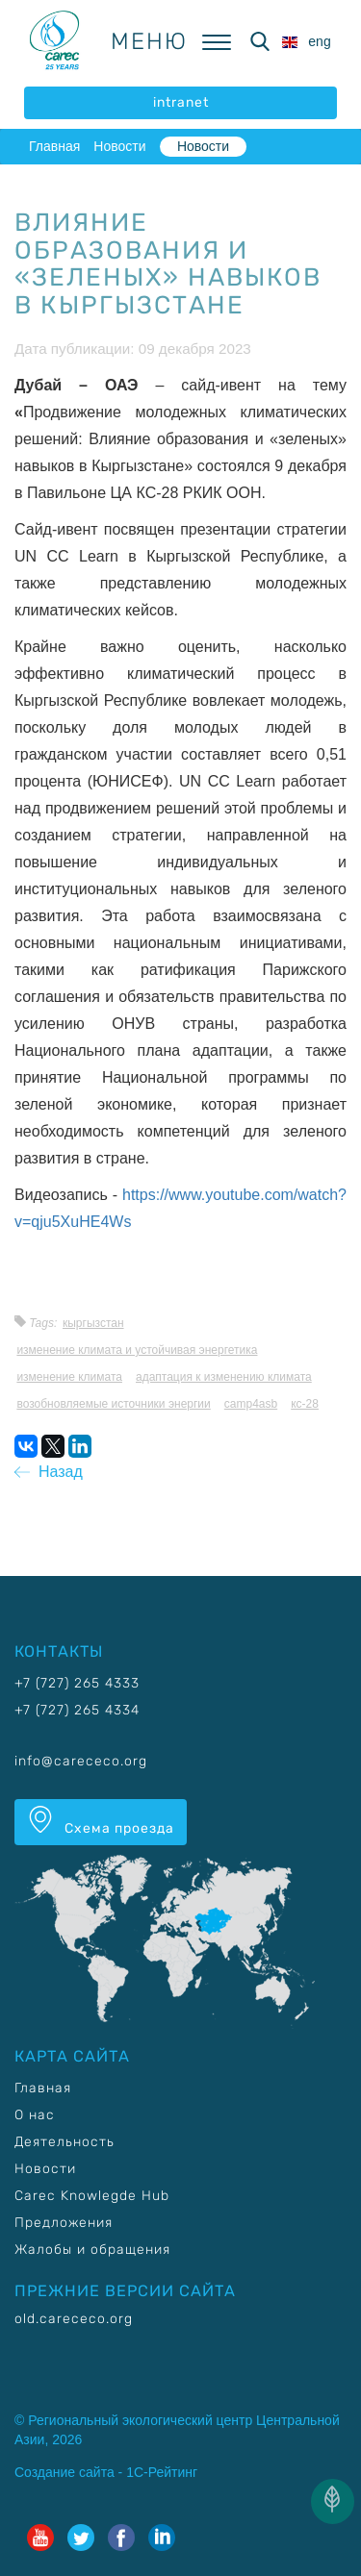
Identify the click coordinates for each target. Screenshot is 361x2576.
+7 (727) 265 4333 (77, 1683)
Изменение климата (69, 1377)
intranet (181, 102)
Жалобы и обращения (92, 2249)
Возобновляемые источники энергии (113, 1404)
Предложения (63, 2222)
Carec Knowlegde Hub (91, 2196)
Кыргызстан (93, 1323)
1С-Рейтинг (161, 2472)
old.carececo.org (73, 2319)
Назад (48, 1471)
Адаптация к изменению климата (224, 1377)
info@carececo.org (80, 1761)
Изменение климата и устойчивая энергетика (136, 1350)
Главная (54, 146)
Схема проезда (100, 1821)
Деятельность (64, 2142)
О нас (34, 2115)
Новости (119, 146)
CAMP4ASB (250, 1404)
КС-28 (305, 1404)
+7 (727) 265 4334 (77, 1710)
